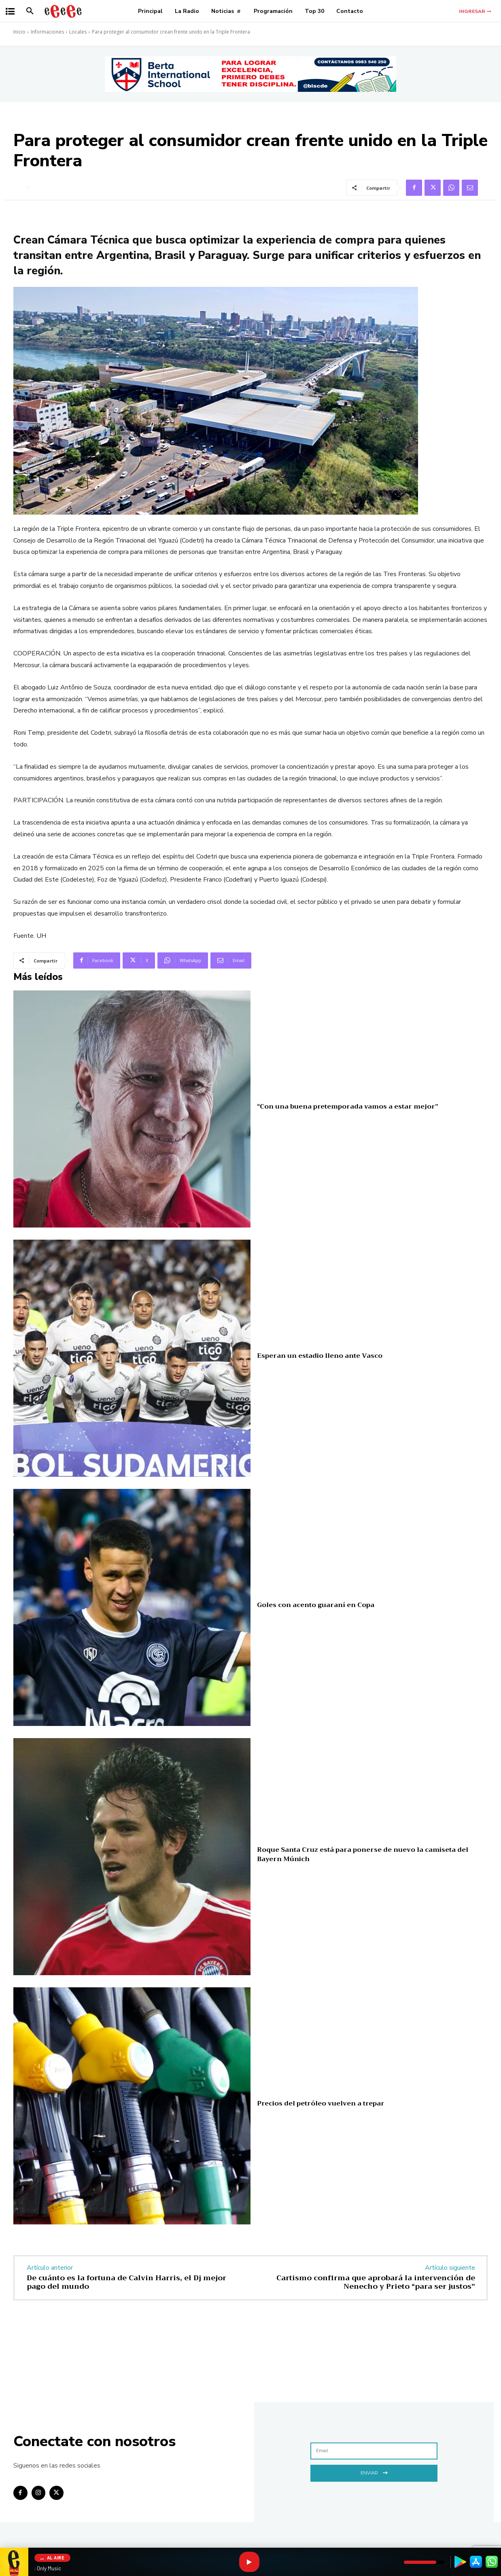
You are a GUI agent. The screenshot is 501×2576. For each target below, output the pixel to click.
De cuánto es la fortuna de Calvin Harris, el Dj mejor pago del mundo (126, 2282)
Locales (78, 31)
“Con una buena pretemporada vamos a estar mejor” (347, 1106)
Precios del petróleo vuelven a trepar (320, 2103)
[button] (30, 11)
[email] (373, 2450)
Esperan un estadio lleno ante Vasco (319, 1355)
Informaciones (47, 31)
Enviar (374, 2472)
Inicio (19, 31)
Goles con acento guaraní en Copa (315, 1605)
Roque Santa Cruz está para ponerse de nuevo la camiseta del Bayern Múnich (362, 1854)
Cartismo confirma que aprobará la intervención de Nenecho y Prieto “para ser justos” (375, 2282)
